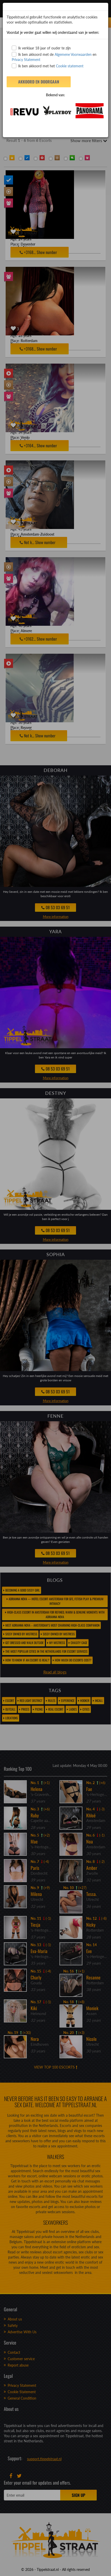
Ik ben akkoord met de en (54, 57)
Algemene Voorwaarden (73, 54)
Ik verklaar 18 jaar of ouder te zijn (41, 48)
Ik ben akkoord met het (47, 65)
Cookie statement (69, 66)
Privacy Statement (26, 59)
